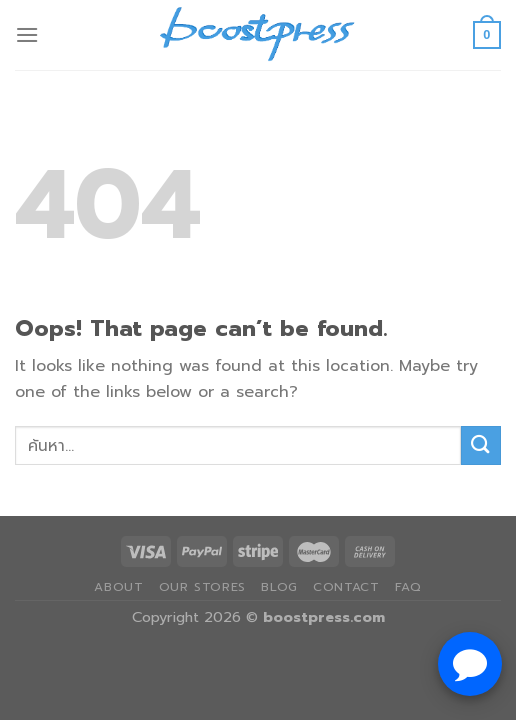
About (118, 587)
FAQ (408, 587)
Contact (346, 587)
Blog (279, 587)
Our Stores (202, 587)
